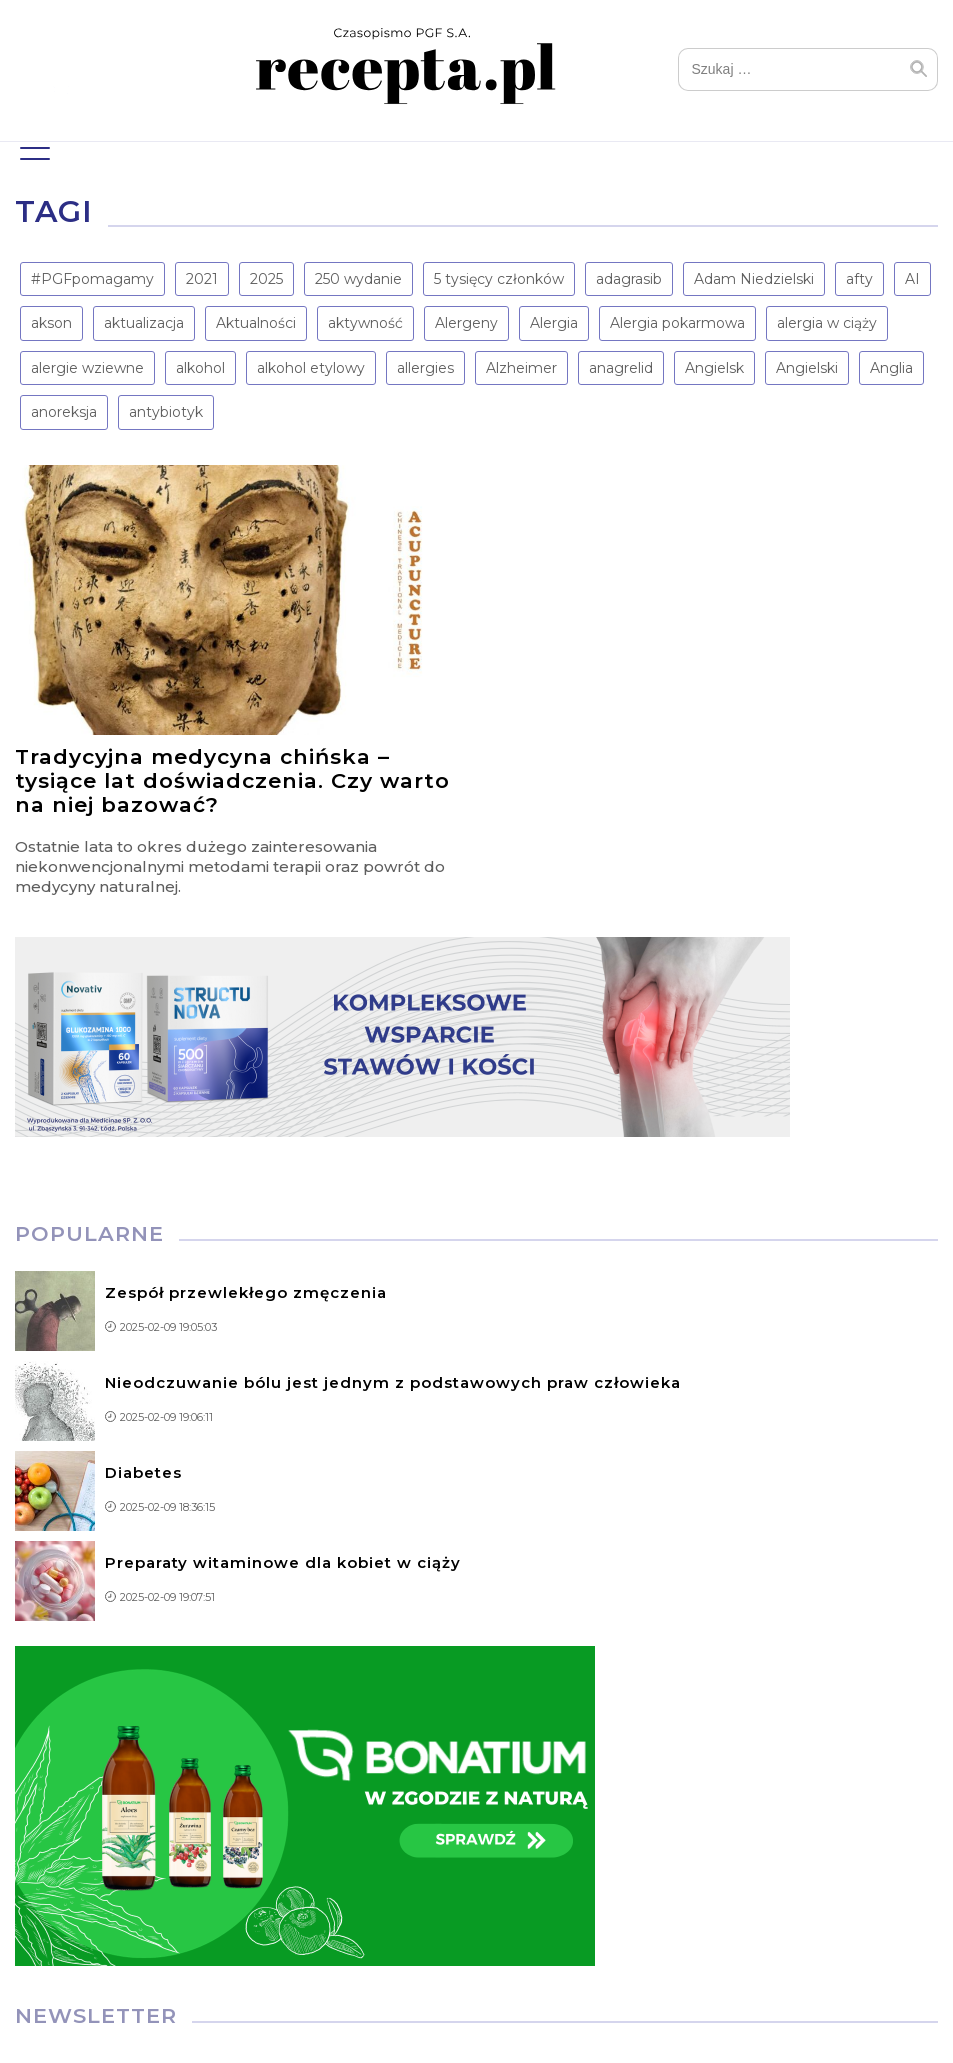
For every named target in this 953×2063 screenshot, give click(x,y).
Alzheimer (521, 368)
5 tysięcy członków (499, 279)
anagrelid (621, 368)
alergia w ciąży (827, 323)
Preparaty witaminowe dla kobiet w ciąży (283, 1562)
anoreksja (64, 412)
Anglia (891, 368)
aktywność (365, 323)
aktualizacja (144, 323)
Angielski (807, 368)
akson (51, 323)
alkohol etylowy (311, 368)
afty (859, 279)
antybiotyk (166, 412)
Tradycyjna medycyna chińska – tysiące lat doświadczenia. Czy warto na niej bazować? (232, 780)
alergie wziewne (87, 368)
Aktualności (256, 323)
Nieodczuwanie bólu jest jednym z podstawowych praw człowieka (393, 1382)
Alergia (554, 323)
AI (912, 279)
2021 (202, 279)
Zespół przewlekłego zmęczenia (246, 1292)
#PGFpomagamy (92, 279)
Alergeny (466, 323)
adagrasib (629, 279)
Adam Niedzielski (754, 279)
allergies (425, 368)
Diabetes (143, 1472)
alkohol (200, 368)
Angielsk (714, 368)
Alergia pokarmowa (677, 323)
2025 (266, 279)
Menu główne (32, 144)
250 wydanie (358, 279)
